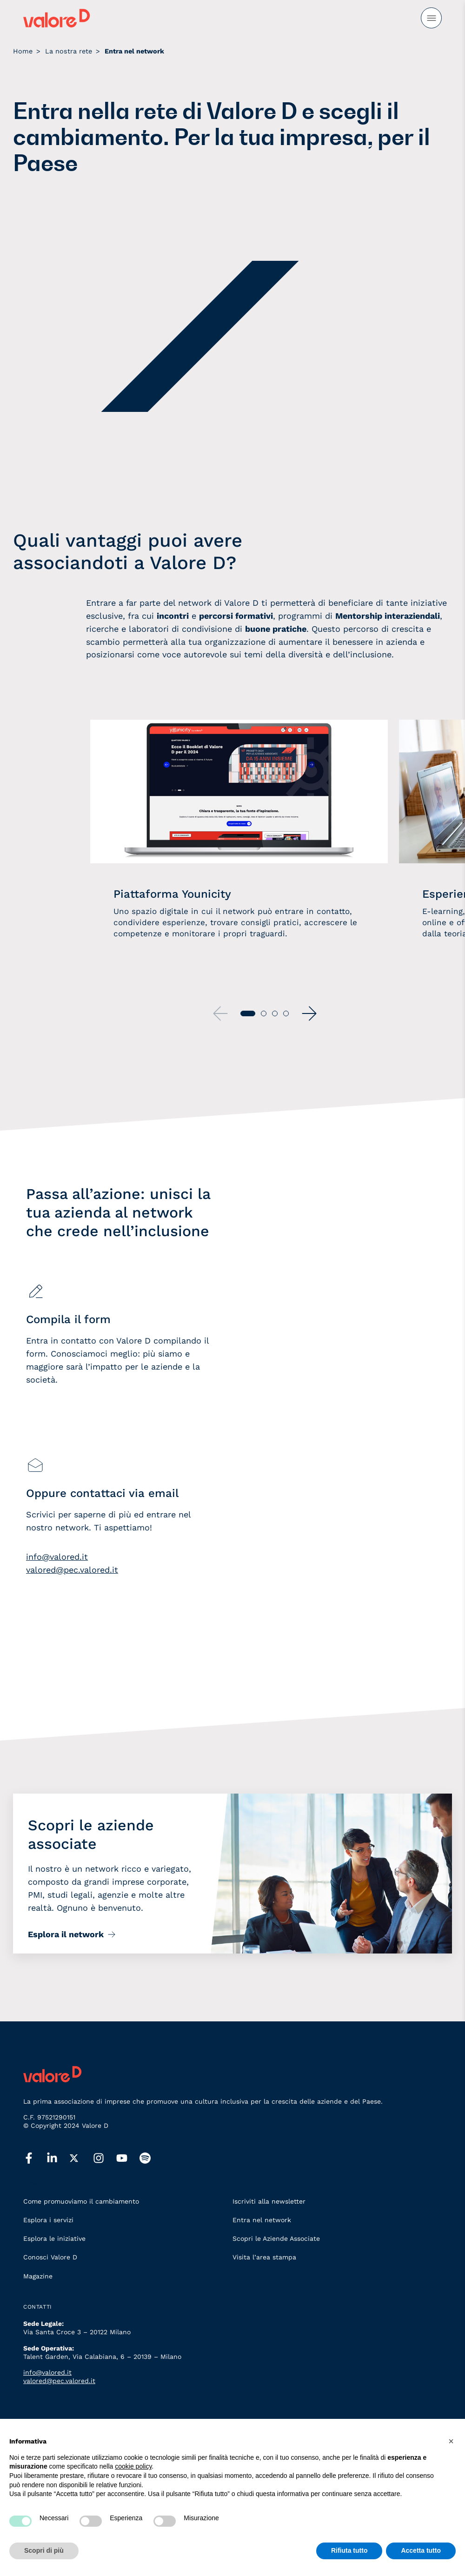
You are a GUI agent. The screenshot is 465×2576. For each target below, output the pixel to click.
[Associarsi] (332, 1419)
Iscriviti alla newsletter (269, 2201)
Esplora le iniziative (54, 2238)
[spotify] (151, 2158)
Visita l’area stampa (264, 2257)
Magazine (38, 2276)
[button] (309, 1013)
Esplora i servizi (48, 2220)
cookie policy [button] (133, 2466)
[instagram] (104, 2158)
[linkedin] (58, 2158)
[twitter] (81, 2158)
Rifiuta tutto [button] (349, 2550)
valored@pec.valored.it (72, 1570)
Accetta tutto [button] (421, 2550)
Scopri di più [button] (44, 2550)
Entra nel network (261, 2220)
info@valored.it (57, 1557)
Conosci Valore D (50, 2257)
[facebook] (34, 2158)
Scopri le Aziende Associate (276, 2238)
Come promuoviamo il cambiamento (81, 2201)
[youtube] (128, 2158)
